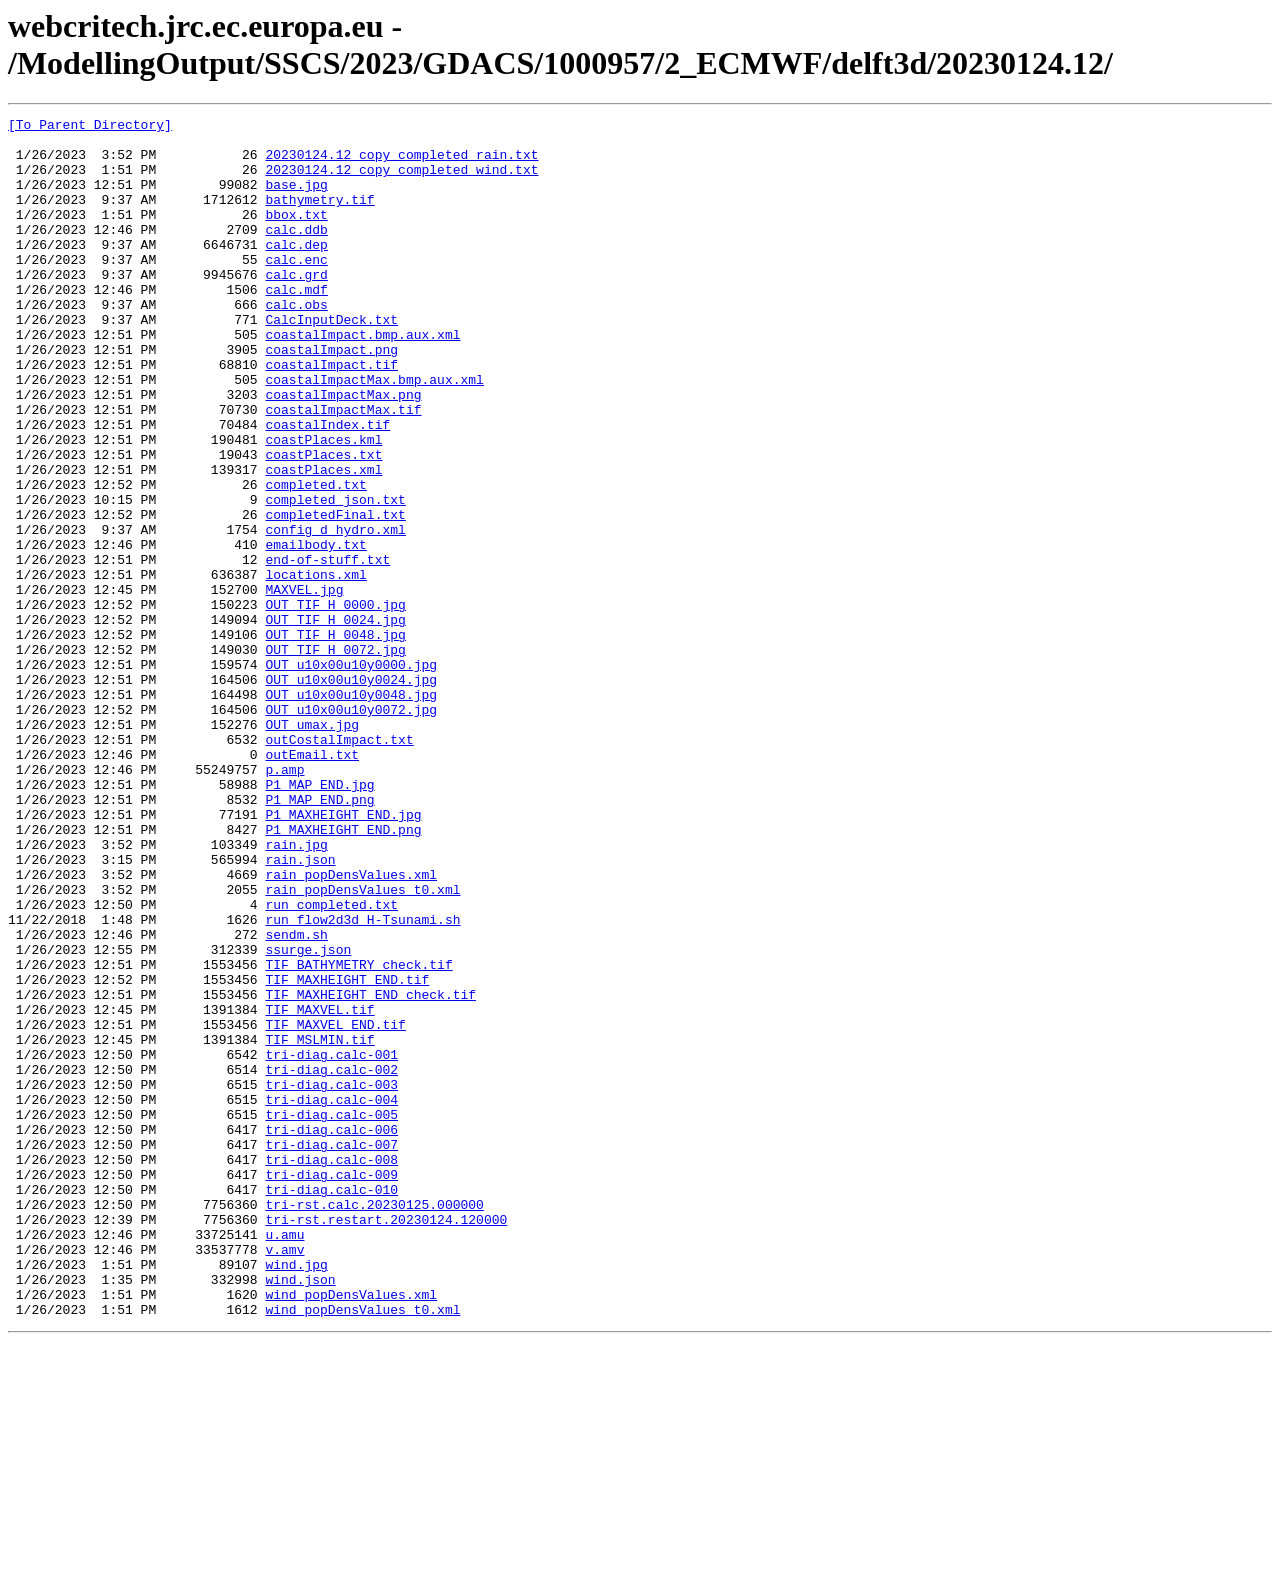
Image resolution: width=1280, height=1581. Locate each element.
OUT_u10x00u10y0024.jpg (351, 793)
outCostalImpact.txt (339, 865)
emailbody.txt (315, 631)
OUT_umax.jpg (312, 847)
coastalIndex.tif (327, 487)
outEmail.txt (312, 883)
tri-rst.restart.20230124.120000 (386, 1441)
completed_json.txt (335, 577)
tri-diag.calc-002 (331, 1261)
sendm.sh (296, 1099)
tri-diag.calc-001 (331, 1243)
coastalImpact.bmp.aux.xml (362, 379)
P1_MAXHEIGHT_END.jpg (343, 955)
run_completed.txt (331, 1063)
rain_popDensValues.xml (351, 1027)
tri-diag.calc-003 (331, 1279)
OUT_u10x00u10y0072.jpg (351, 829)
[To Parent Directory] (90, 127)
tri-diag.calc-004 (331, 1297)
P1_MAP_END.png (319, 937)
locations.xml (315, 667)
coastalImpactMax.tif (343, 469)
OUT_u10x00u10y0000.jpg (351, 775)
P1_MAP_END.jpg (319, 919)
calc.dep (296, 271)
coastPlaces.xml (323, 541)
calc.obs (296, 343)
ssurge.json (308, 1117)
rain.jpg (296, 991)
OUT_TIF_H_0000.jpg (335, 703)
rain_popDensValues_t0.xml (362, 1045)
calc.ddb (296, 253)
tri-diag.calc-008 (331, 1369)
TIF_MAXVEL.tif (319, 1189)
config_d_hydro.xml (335, 613)
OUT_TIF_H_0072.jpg (335, 757)
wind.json (300, 1513)
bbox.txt (296, 235)
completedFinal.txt (335, 595)
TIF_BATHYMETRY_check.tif (358, 1135)
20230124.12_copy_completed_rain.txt (401, 163)
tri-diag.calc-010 (331, 1405)
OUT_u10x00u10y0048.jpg (351, 811)
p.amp (284, 901)
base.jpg (296, 199)
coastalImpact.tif (331, 415)
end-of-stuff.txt (327, 649)
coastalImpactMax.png (343, 451)
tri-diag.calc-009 (331, 1387)
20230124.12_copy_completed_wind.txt (401, 181)
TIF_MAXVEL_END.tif (335, 1207)
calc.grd (296, 307)
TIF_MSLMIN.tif (319, 1225)
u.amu (284, 1459)
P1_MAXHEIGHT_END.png (343, 973)
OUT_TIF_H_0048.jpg (335, 739)
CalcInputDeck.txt (331, 361)
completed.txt (315, 559)
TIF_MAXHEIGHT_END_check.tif (370, 1171)
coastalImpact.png (331, 397)
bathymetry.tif (319, 217)
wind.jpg (296, 1495)
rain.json (300, 1009)
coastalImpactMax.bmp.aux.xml (374, 433)
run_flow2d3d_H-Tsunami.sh (362, 1081)
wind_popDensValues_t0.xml (362, 1549)
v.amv (284, 1477)
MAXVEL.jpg (304, 685)
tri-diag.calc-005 (331, 1315)
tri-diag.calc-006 (331, 1333)
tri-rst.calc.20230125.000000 (374, 1423)
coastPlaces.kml (323, 505)
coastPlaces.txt (323, 523)
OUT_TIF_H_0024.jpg (335, 721)
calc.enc (296, 289)
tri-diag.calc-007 (331, 1351)
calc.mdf (296, 325)
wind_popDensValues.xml (351, 1531)
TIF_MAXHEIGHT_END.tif (347, 1153)
